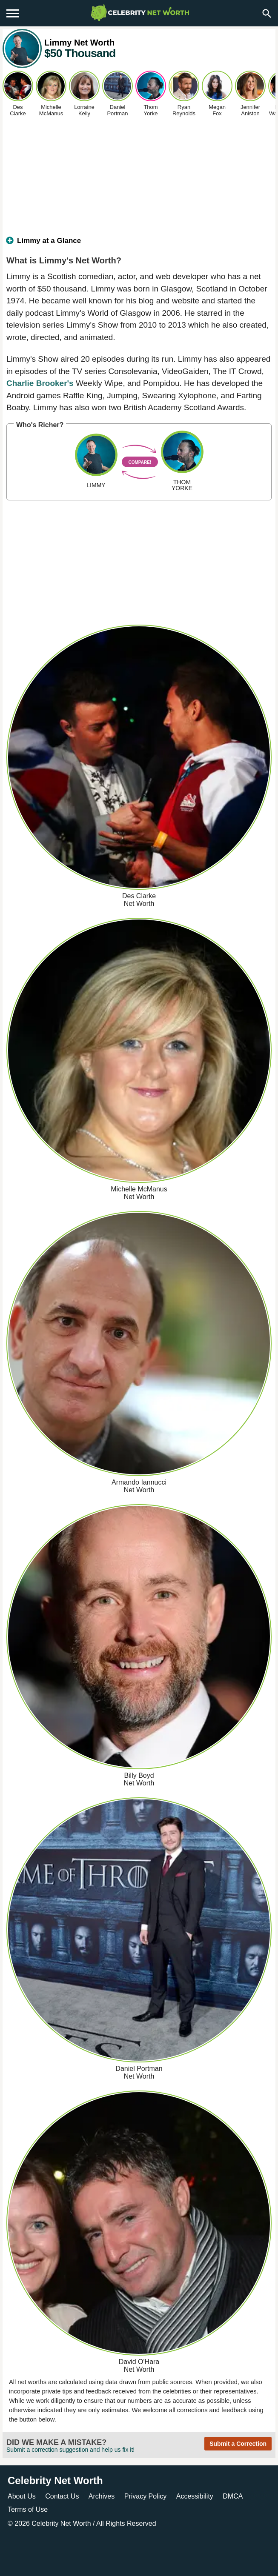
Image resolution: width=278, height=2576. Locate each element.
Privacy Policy (145, 2496)
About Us (22, 2496)
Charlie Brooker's (40, 383)
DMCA (233, 2496)
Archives (102, 2496)
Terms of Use (28, 2509)
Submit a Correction (238, 2443)
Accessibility (194, 2496)
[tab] (139, 244)
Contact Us (62, 2496)
